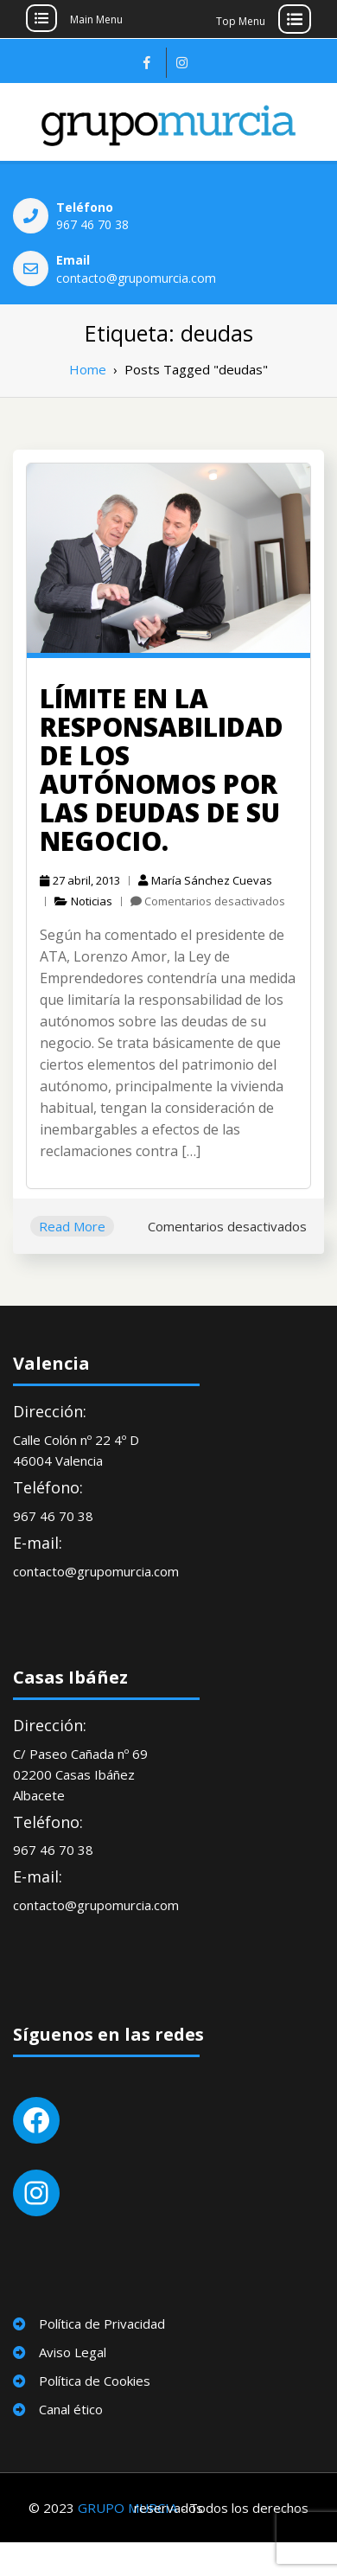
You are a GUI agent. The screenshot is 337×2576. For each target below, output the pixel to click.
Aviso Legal (72, 2352)
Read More (72, 1226)
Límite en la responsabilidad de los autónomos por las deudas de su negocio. (161, 770)
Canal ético (71, 2409)
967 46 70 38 (92, 224)
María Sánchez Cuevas (205, 880)
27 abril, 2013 (80, 880)
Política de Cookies (94, 2380)
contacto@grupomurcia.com (136, 278)
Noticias (91, 901)
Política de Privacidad (102, 2323)
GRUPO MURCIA (127, 2507)
